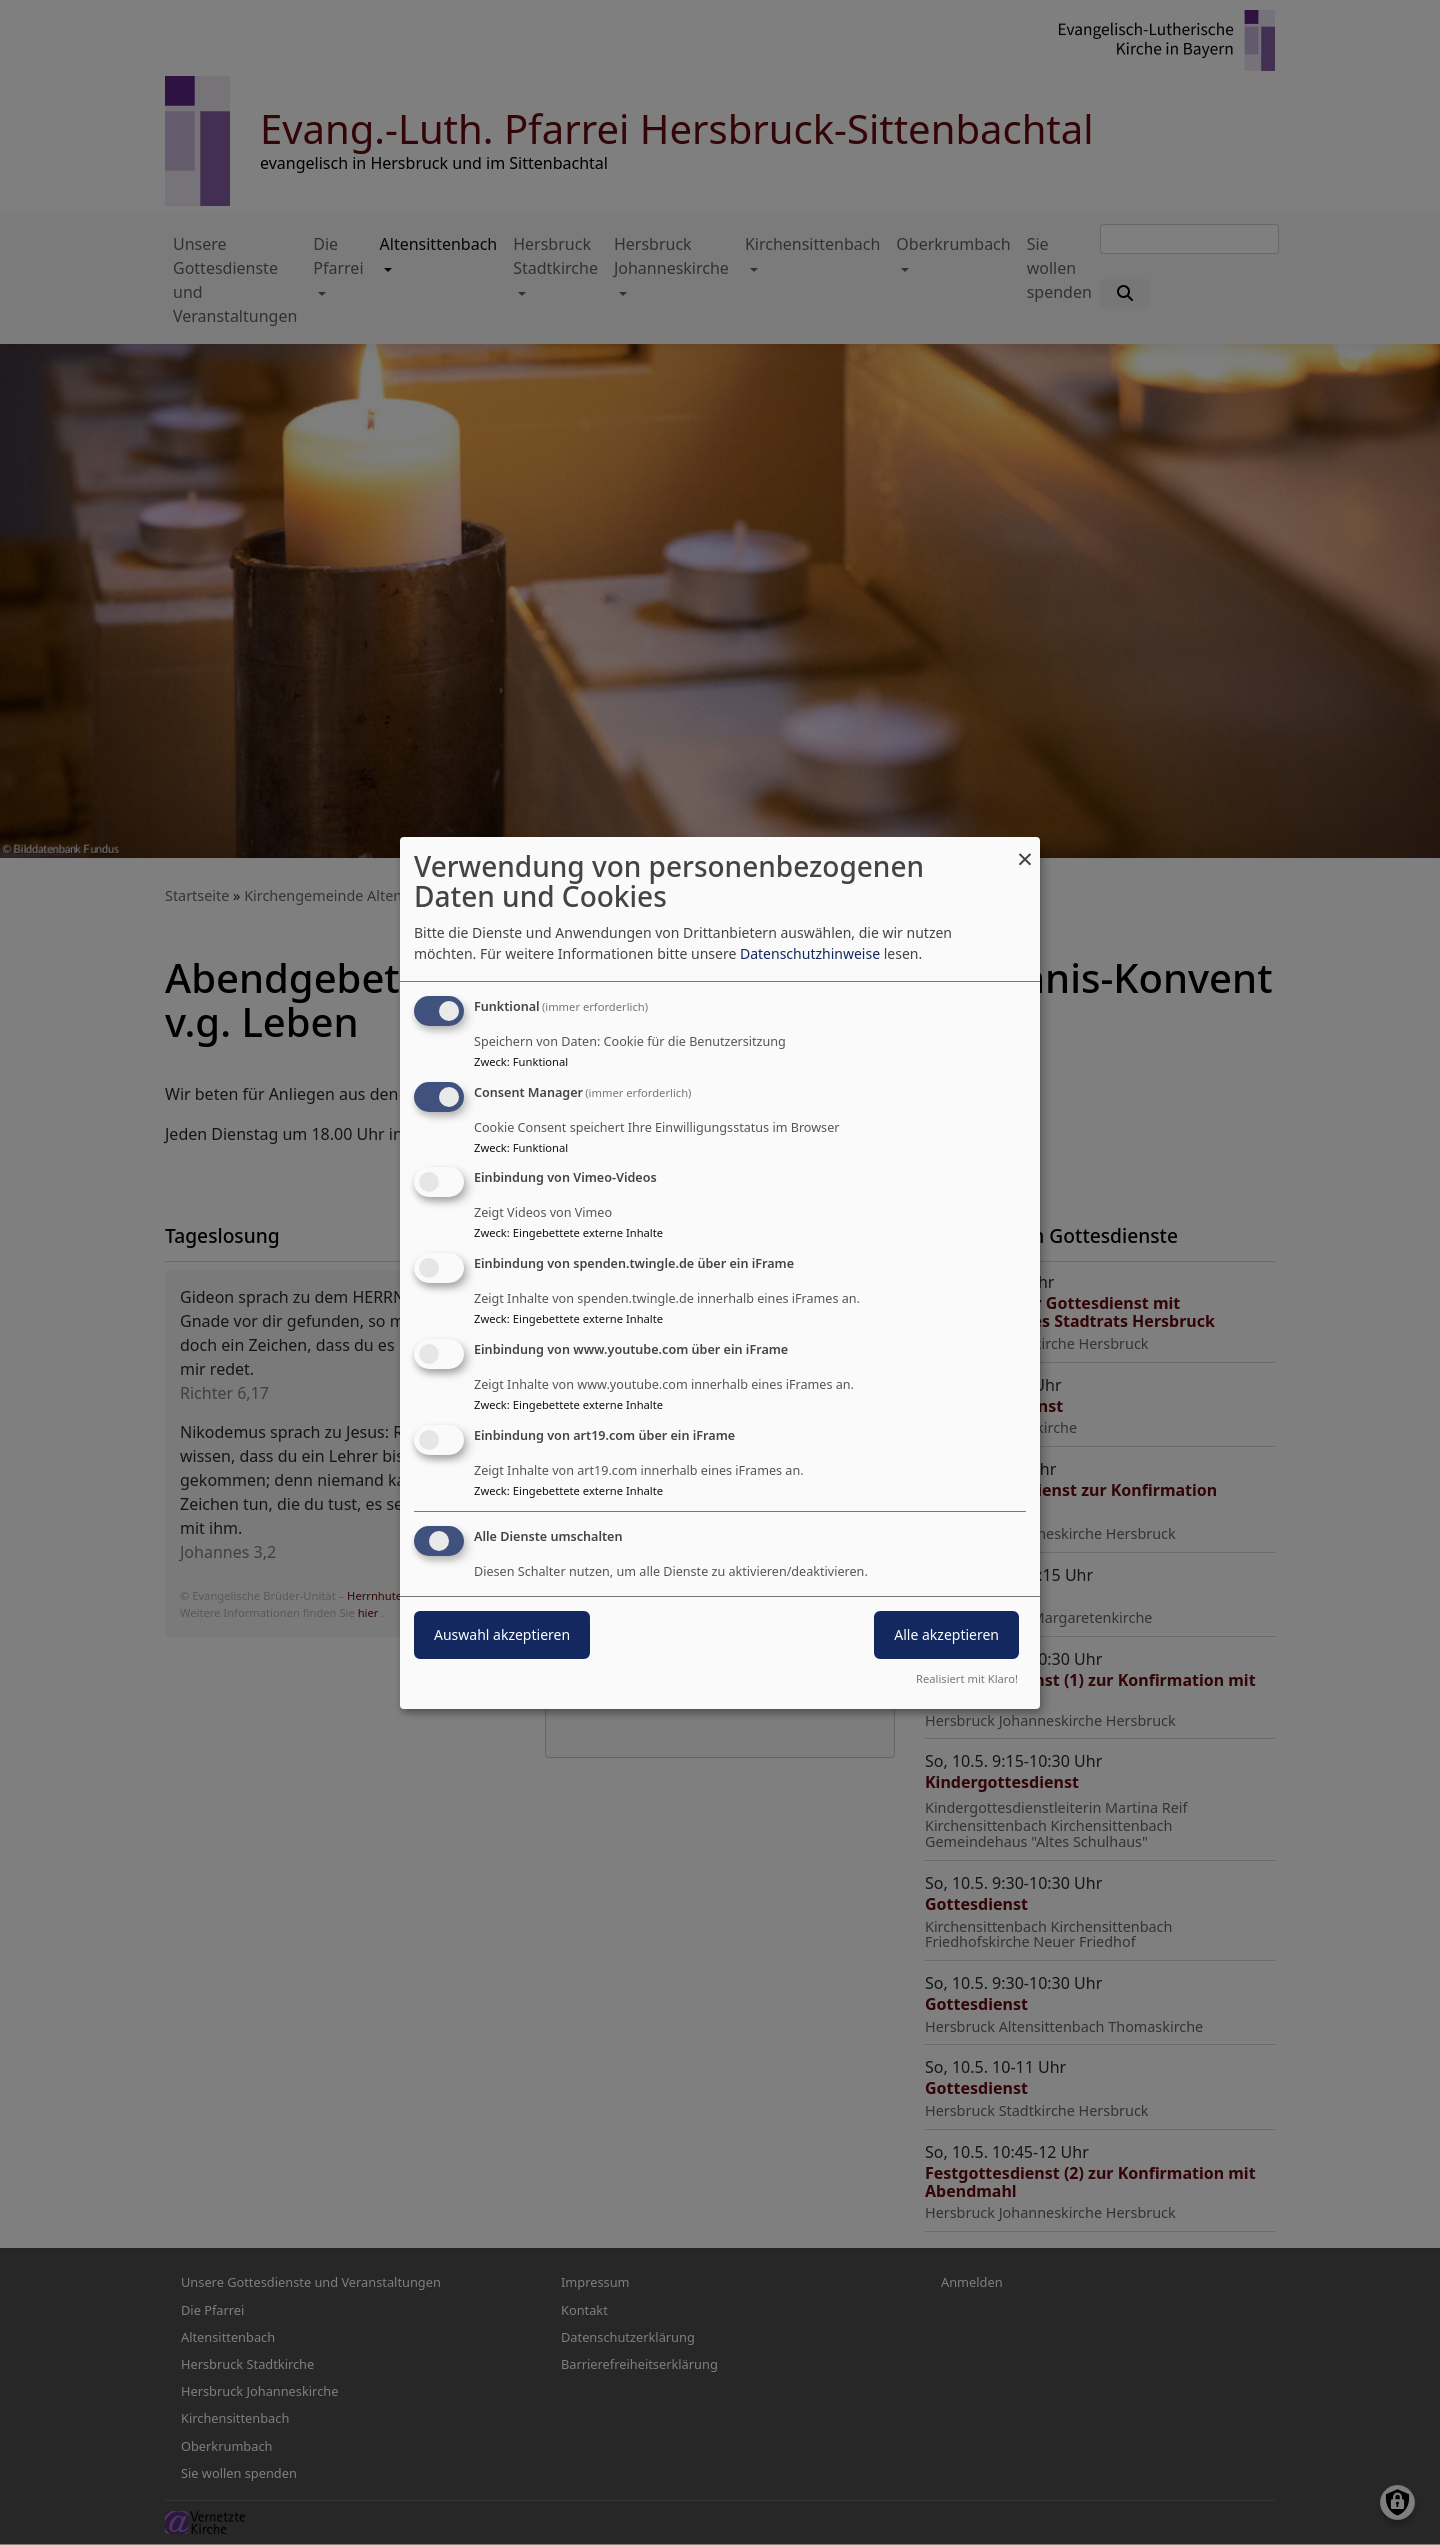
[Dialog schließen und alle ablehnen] (1025, 849)
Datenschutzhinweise (810, 953)
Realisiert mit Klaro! (967, 1678)
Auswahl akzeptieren (502, 1634)
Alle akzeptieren (946, 1634)
